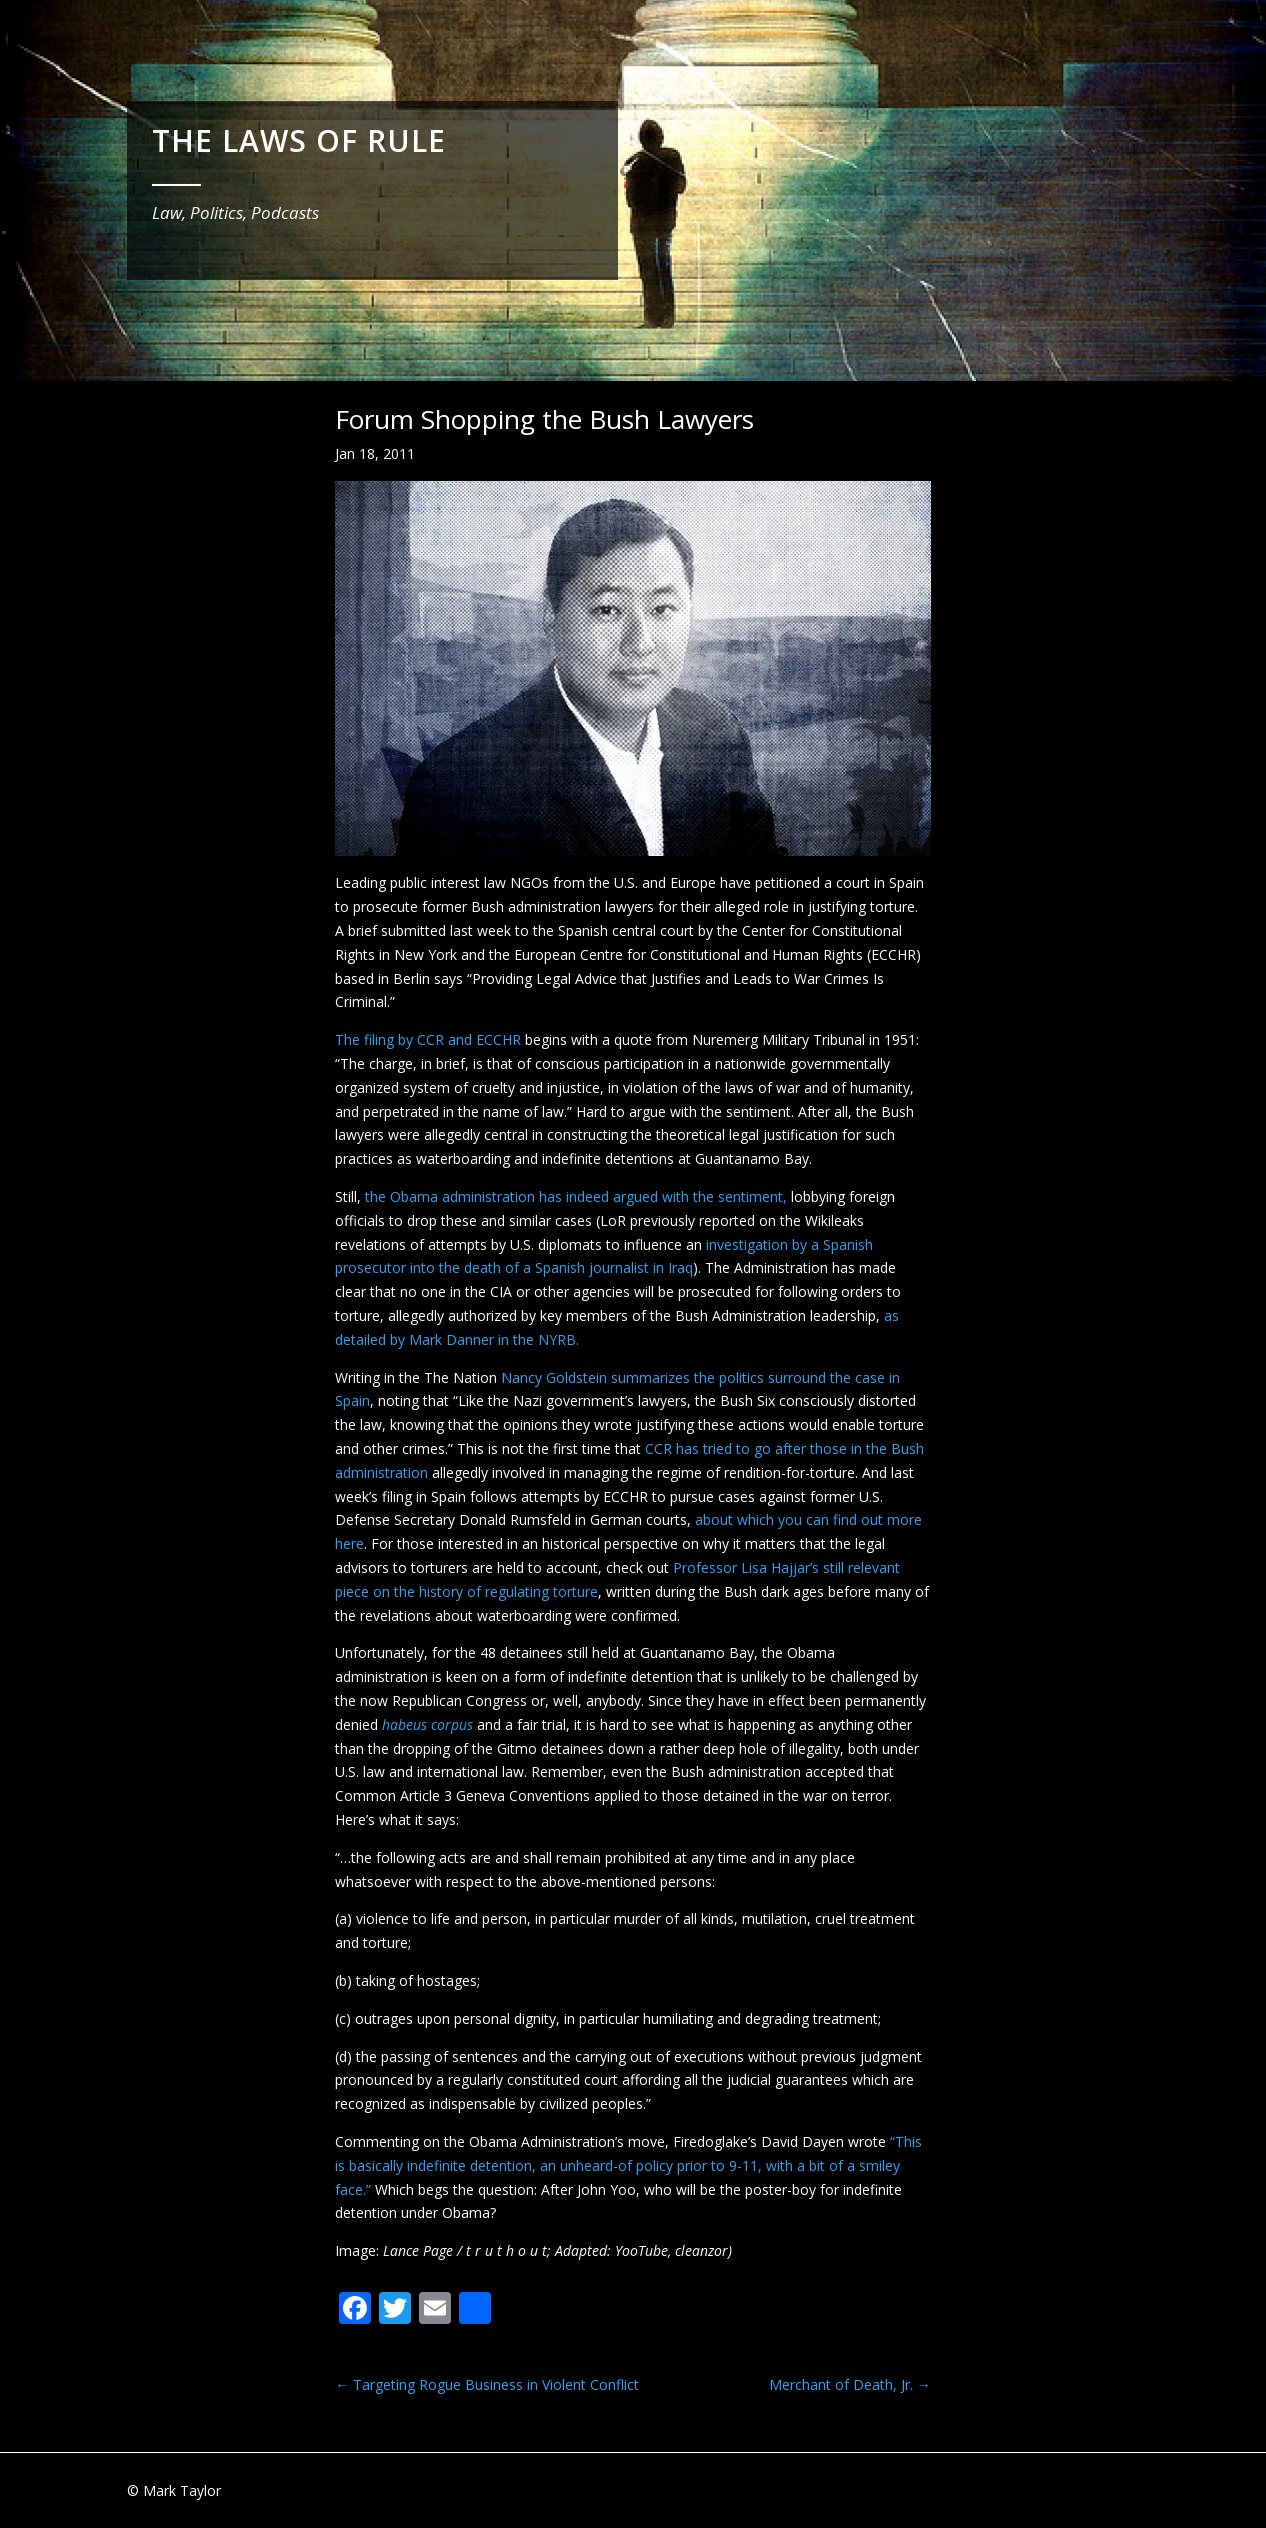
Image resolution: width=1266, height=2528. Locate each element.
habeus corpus (427, 1724)
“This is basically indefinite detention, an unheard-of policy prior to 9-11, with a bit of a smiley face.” (628, 2165)
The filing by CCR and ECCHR (428, 1039)
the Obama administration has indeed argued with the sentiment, (576, 1196)
